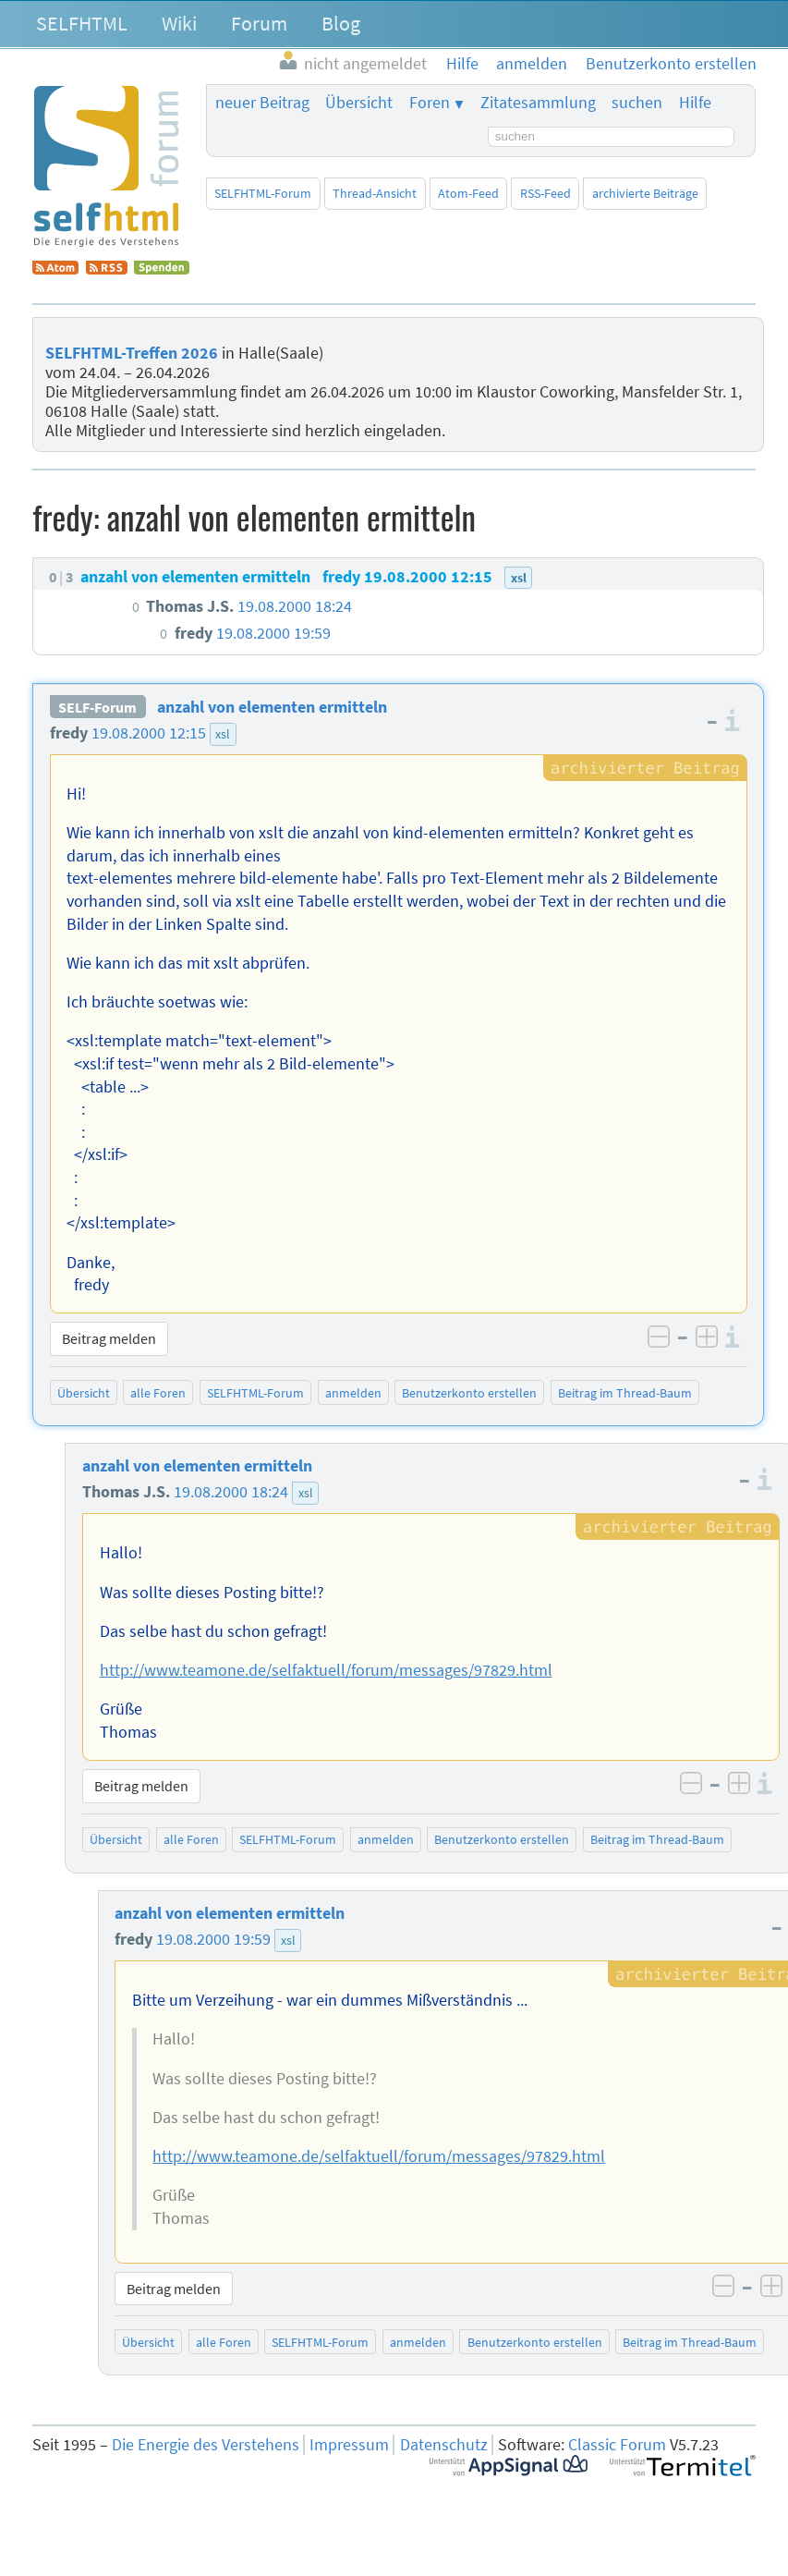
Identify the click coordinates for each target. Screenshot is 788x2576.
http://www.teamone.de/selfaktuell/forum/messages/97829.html (326, 1670)
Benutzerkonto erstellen (469, 1393)
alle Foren (158, 1393)
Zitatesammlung (538, 102)
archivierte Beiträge (645, 193)
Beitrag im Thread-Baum (625, 1393)
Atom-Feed (468, 193)
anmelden (353, 1393)
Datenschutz (444, 2445)
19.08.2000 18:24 (231, 1492)
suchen (637, 102)
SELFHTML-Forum (262, 193)
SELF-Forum (97, 707)
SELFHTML (81, 23)
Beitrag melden (109, 1338)
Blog (340, 23)
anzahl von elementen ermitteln (272, 707)
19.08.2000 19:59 (213, 1939)
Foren (429, 102)
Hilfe (695, 102)
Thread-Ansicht (375, 193)
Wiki (179, 23)
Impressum (349, 2445)
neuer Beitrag (262, 102)
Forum (259, 23)
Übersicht (359, 102)
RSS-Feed (545, 193)
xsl (222, 734)
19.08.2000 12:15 (148, 733)
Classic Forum (617, 2445)
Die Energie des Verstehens (205, 2445)
